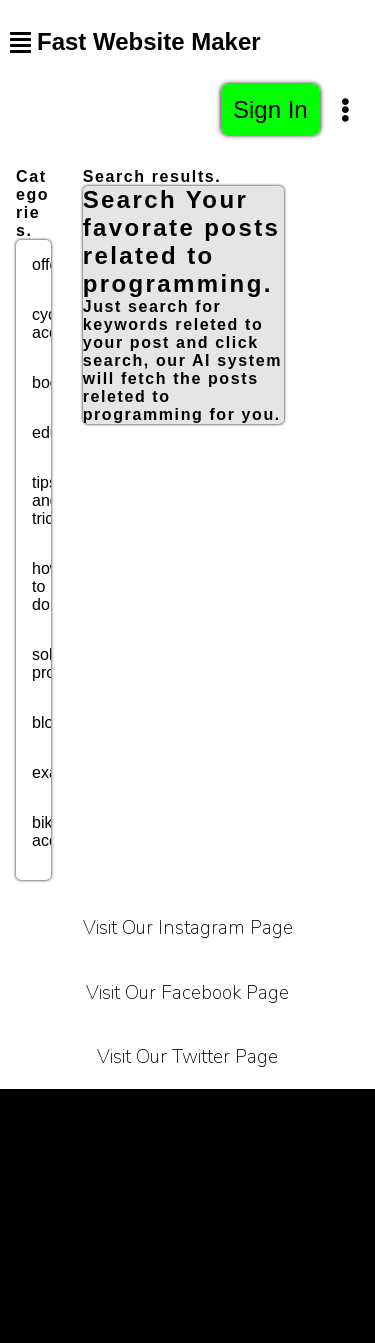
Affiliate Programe (79, 1213)
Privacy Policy (223, 1113)
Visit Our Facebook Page (187, 993)
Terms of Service (76, 1113)
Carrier (333, 1113)
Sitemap (187, 1263)
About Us (130, 1163)
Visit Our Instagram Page (188, 928)
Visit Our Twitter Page (187, 1057)
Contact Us (238, 1163)
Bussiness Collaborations (269, 1213)
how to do (46, 586)
